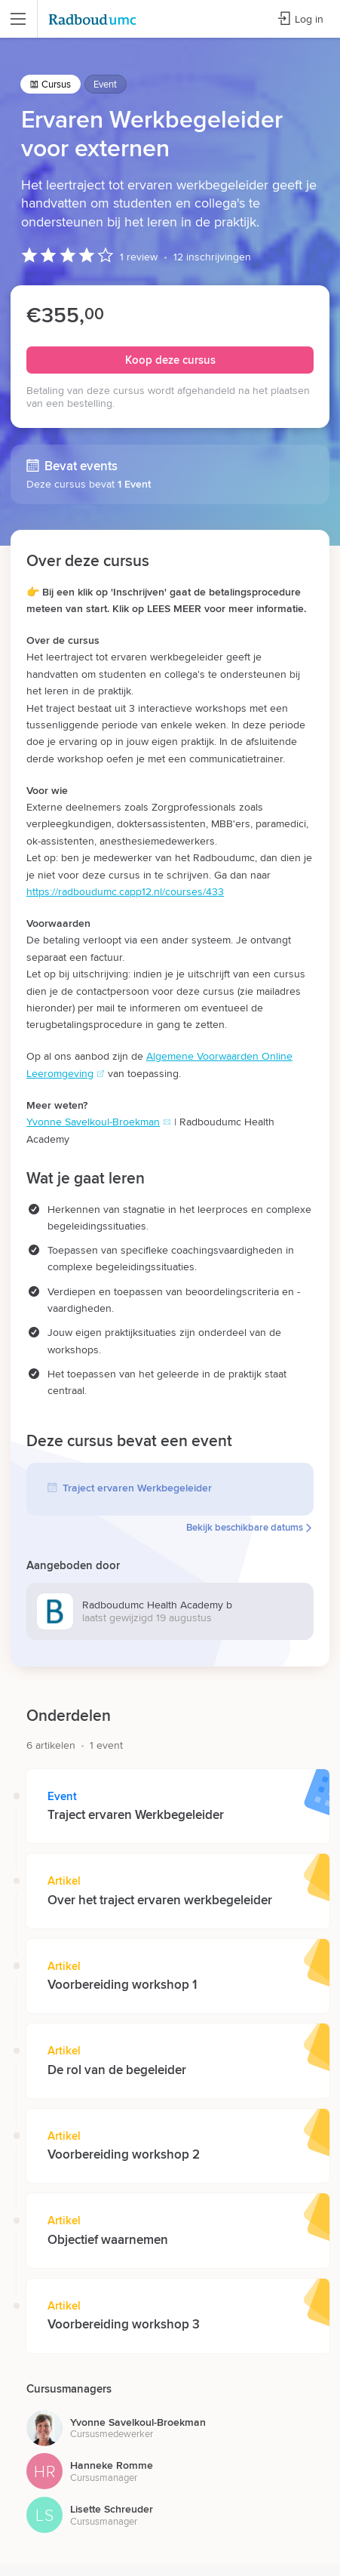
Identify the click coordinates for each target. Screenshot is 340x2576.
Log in (300, 18)
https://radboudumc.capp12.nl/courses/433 (125, 891)
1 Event (134, 483)
